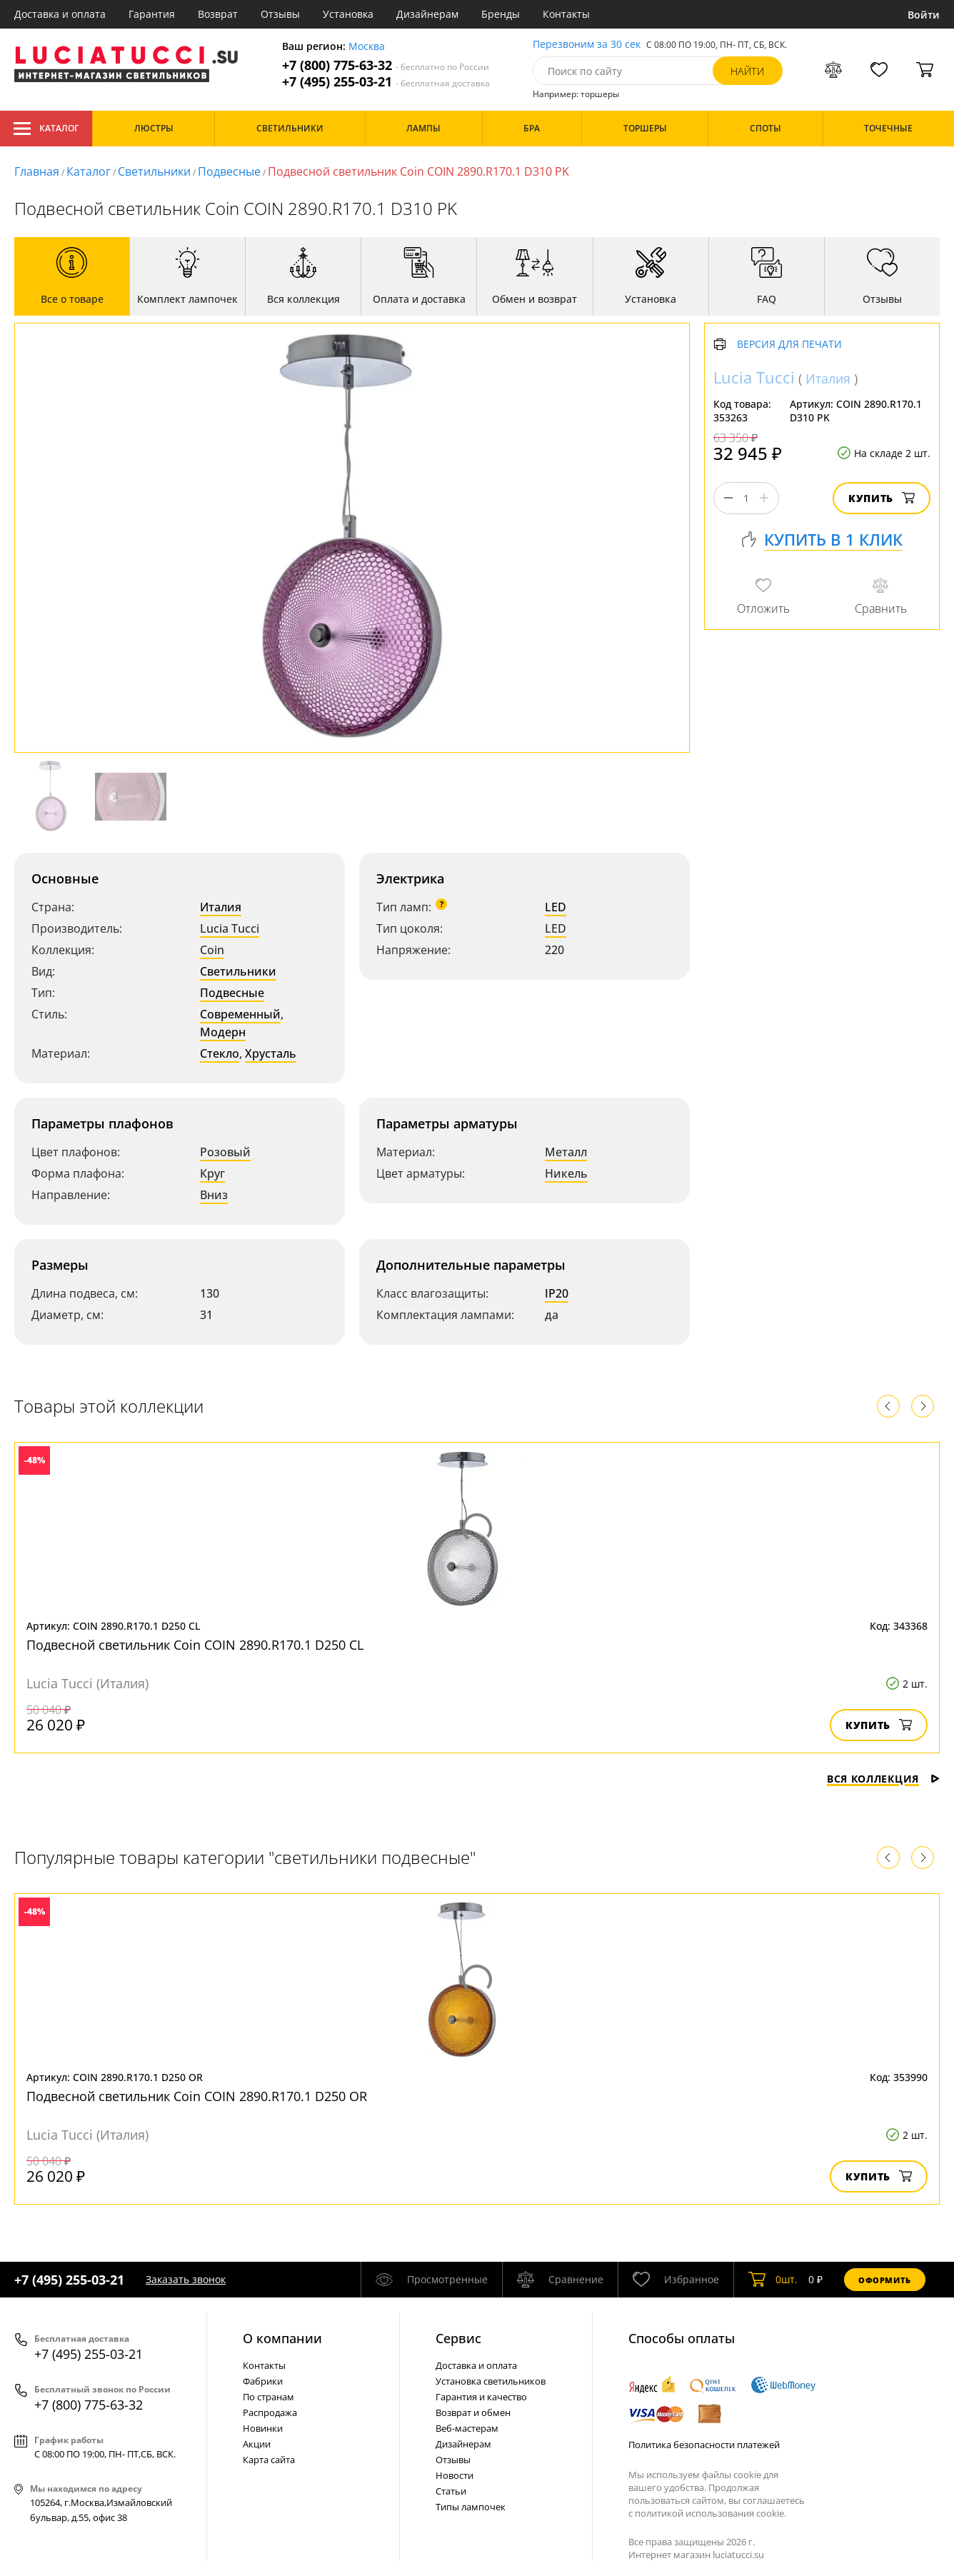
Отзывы (280, 14)
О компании (282, 2338)
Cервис (458, 2338)
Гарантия (152, 14)
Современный (240, 1014)
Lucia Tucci (229, 928)
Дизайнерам (427, 14)
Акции (257, 2443)
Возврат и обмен (473, 2412)
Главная (36, 171)
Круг (212, 1173)
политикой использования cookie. (710, 2513)
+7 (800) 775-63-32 (385, 65)
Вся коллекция (883, 1778)
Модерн (223, 1032)
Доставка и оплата (60, 14)
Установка (348, 14)
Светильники (154, 171)
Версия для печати (789, 345)
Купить (881, 498)
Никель (566, 1173)
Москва (366, 47)
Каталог (46, 128)
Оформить (884, 2280)
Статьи (451, 2491)
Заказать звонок (186, 2279)
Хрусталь (270, 1053)
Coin (212, 950)
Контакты (566, 14)
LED (555, 907)
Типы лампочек (471, 2506)
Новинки (263, 2428)
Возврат (218, 14)
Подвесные (229, 171)
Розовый (225, 1152)
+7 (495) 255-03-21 (386, 82)
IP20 (556, 1293)
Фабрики (263, 2381)
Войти (924, 14)
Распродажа (270, 2412)
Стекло (219, 1053)
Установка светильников (491, 2381)
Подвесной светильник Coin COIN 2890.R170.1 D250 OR (196, 2096)
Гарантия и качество (481, 2396)
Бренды (500, 14)
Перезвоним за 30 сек (587, 45)
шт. (773, 2279)
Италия (220, 907)
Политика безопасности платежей (704, 2444)
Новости (454, 2475)
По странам (268, 2396)
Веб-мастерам (467, 2428)
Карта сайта (269, 2459)
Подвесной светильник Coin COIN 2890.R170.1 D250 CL (194, 1644)
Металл (566, 1152)
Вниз (214, 1195)
